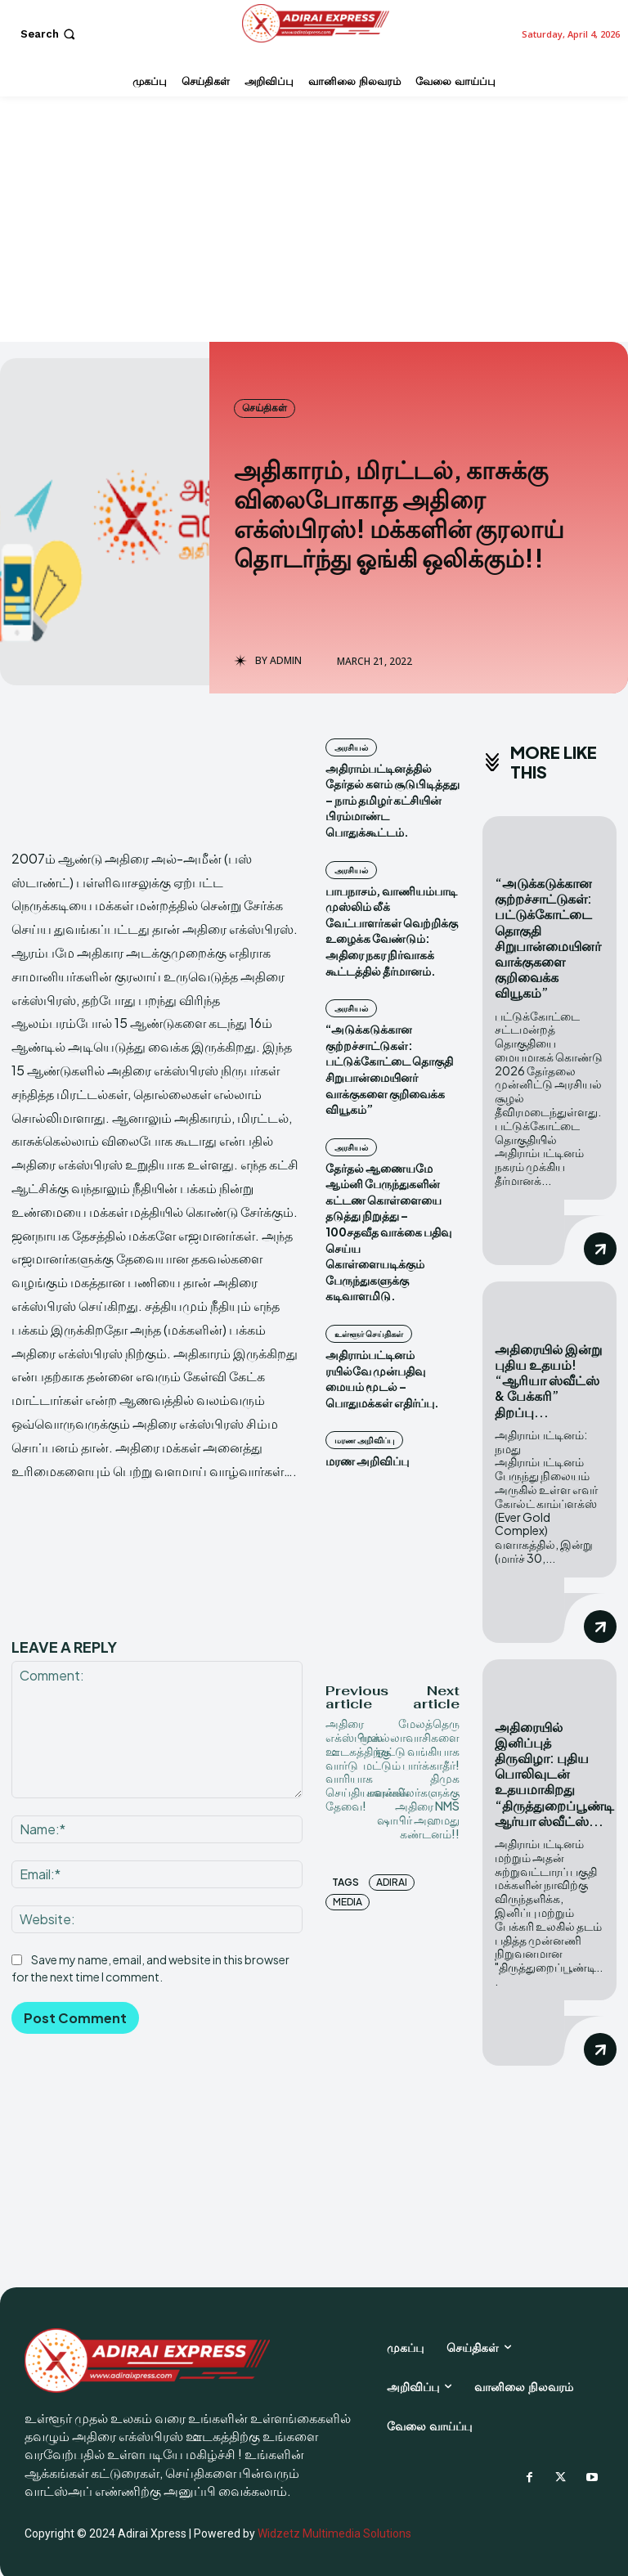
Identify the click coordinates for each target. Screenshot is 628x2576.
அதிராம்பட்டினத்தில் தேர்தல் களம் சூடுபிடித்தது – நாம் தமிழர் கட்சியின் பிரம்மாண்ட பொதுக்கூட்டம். (392, 800)
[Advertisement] (314, 219)
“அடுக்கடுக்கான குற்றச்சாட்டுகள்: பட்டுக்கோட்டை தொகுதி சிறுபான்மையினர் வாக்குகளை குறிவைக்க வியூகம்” (389, 1068)
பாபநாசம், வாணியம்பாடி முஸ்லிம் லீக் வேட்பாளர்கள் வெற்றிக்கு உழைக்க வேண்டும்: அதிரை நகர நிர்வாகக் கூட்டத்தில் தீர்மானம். (391, 930)
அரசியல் (351, 747)
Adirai (391, 1882)
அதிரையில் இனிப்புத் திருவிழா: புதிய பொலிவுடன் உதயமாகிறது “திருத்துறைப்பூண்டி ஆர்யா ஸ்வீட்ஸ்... (554, 1769)
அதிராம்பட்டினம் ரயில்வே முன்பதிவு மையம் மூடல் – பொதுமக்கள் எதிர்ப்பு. (382, 1378)
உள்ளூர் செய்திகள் (368, 1334)
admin (286, 660)
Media (347, 1902)
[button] (49, 34)
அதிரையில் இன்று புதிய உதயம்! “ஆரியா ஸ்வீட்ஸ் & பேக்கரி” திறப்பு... (548, 1378)
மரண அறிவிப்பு (364, 1440)
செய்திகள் (264, 408)
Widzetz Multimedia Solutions (334, 2527)
